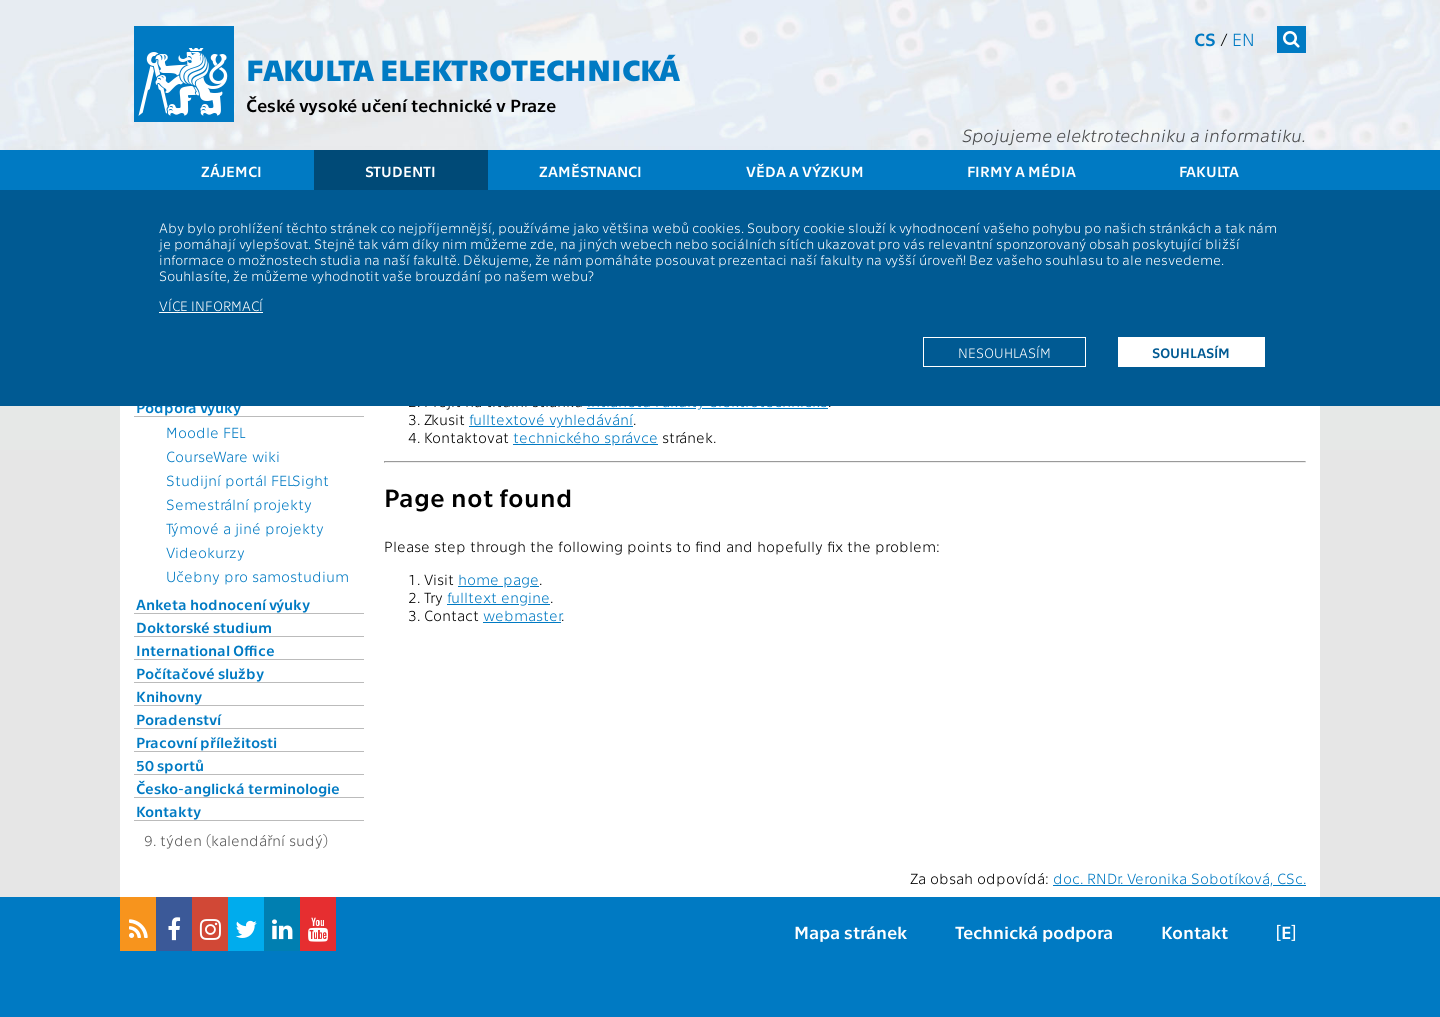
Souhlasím (1191, 352)
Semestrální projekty (239, 504)
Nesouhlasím (1004, 352)
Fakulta (1209, 171)
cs (1205, 38)
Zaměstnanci (590, 171)
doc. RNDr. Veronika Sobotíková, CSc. (1179, 878)
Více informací (211, 305)
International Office (205, 650)
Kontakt (1194, 931)
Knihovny (169, 696)
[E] (1286, 931)
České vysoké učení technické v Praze (401, 104)
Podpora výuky (188, 407)
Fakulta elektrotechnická (463, 68)
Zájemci (231, 171)
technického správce (585, 437)
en (1243, 38)
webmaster (522, 615)
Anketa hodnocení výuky (223, 604)
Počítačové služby (200, 673)
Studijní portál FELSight (247, 480)
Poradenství (178, 719)
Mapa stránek (850, 931)
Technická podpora (1034, 931)
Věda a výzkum (805, 171)
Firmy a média (1021, 171)
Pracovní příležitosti (206, 742)
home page (498, 579)
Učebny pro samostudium (257, 576)
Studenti (400, 171)
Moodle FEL (205, 432)
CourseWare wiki (223, 456)
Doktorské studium (204, 627)
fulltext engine (498, 597)
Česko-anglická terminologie (238, 788)
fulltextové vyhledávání (551, 419)
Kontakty (168, 811)
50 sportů (170, 765)
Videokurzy (205, 552)
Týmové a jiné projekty (245, 528)
